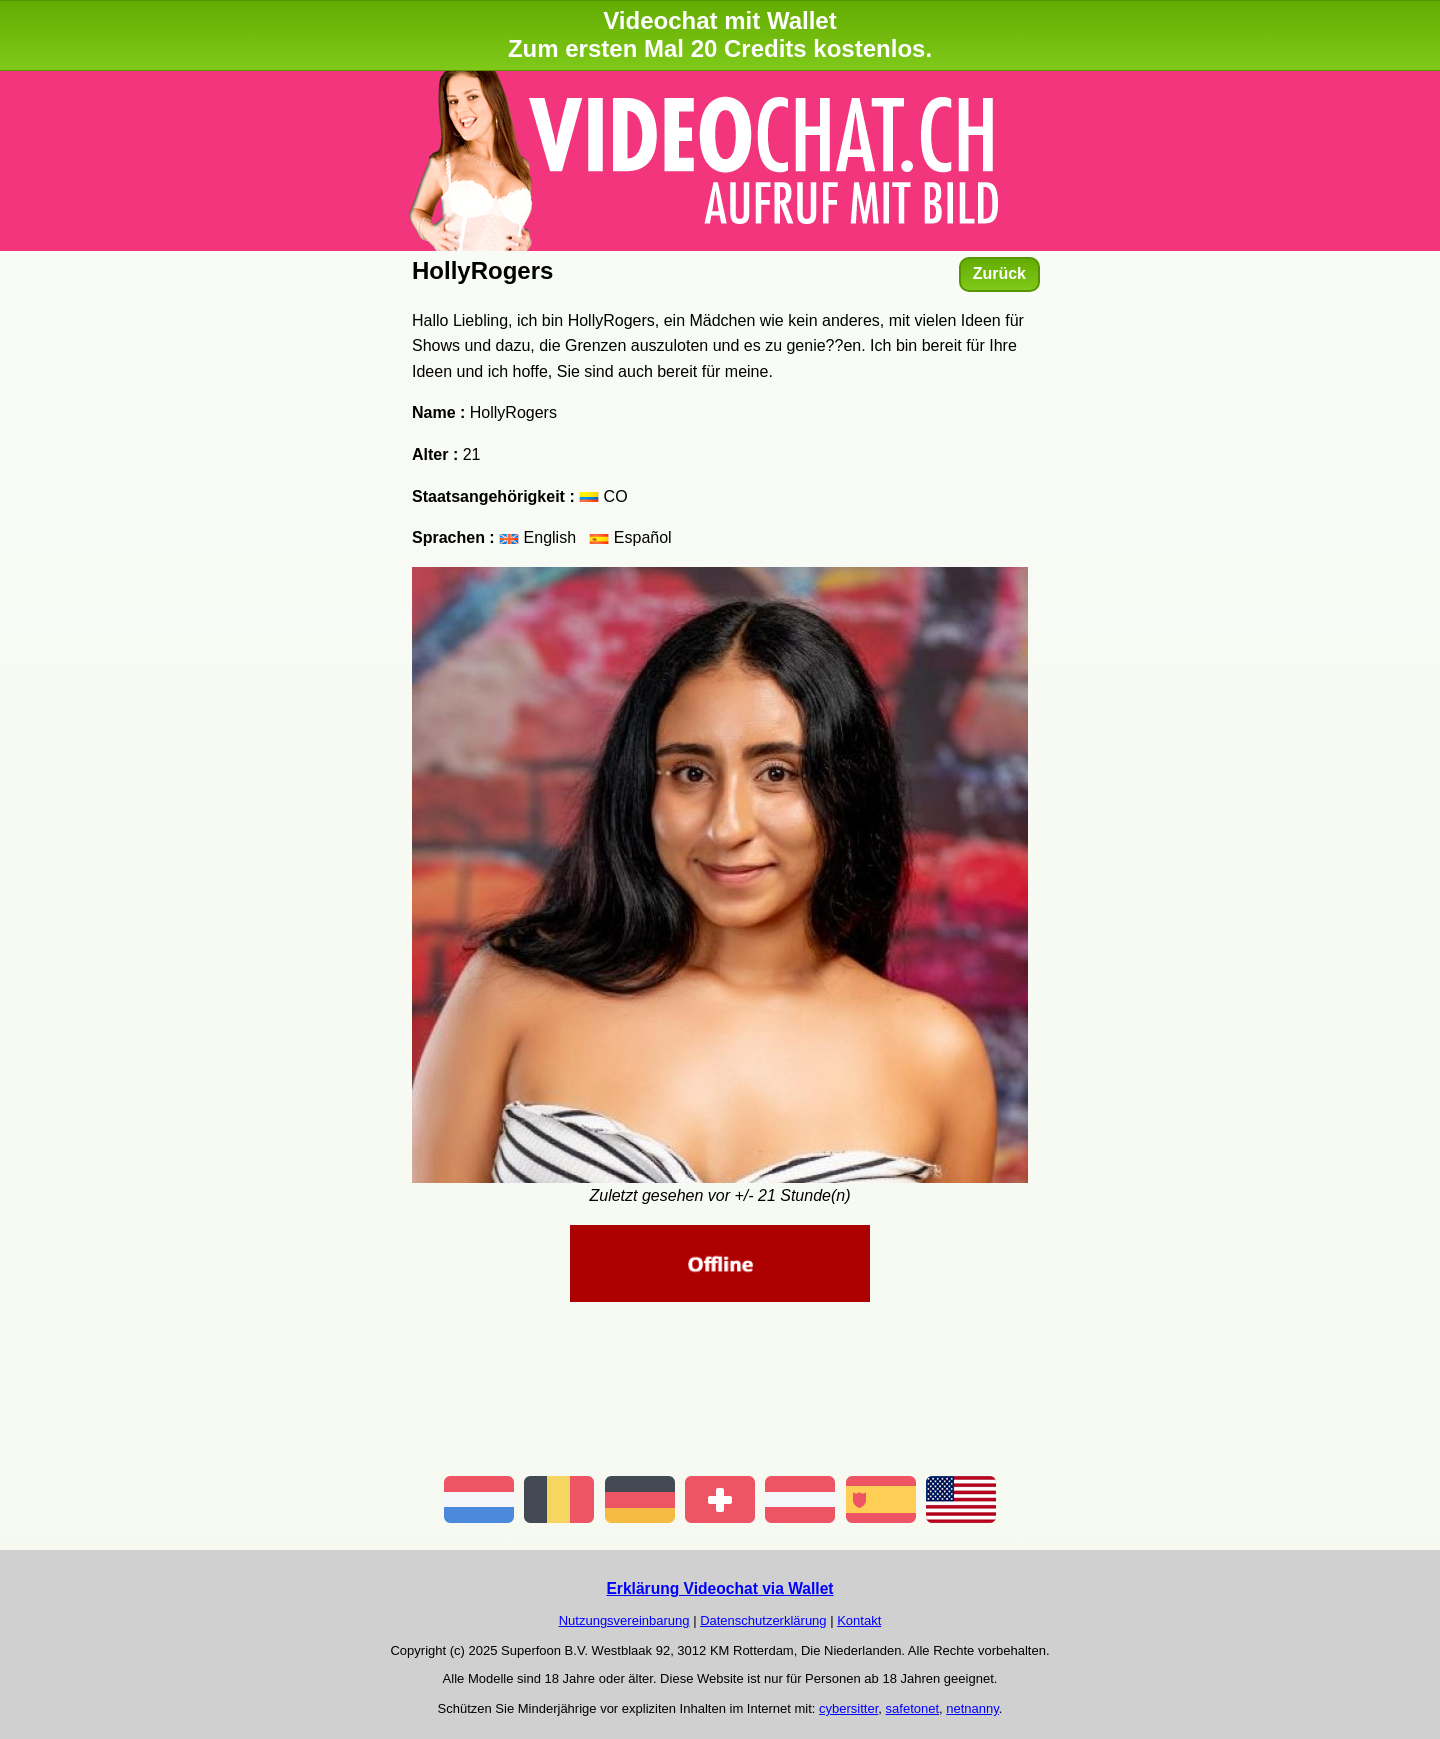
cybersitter (848, 1708)
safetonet (913, 1708)
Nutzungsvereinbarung (624, 1620)
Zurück (999, 273)
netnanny (972, 1708)
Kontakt (859, 1620)
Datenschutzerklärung (763, 1620)
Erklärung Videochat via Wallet (719, 1588)
